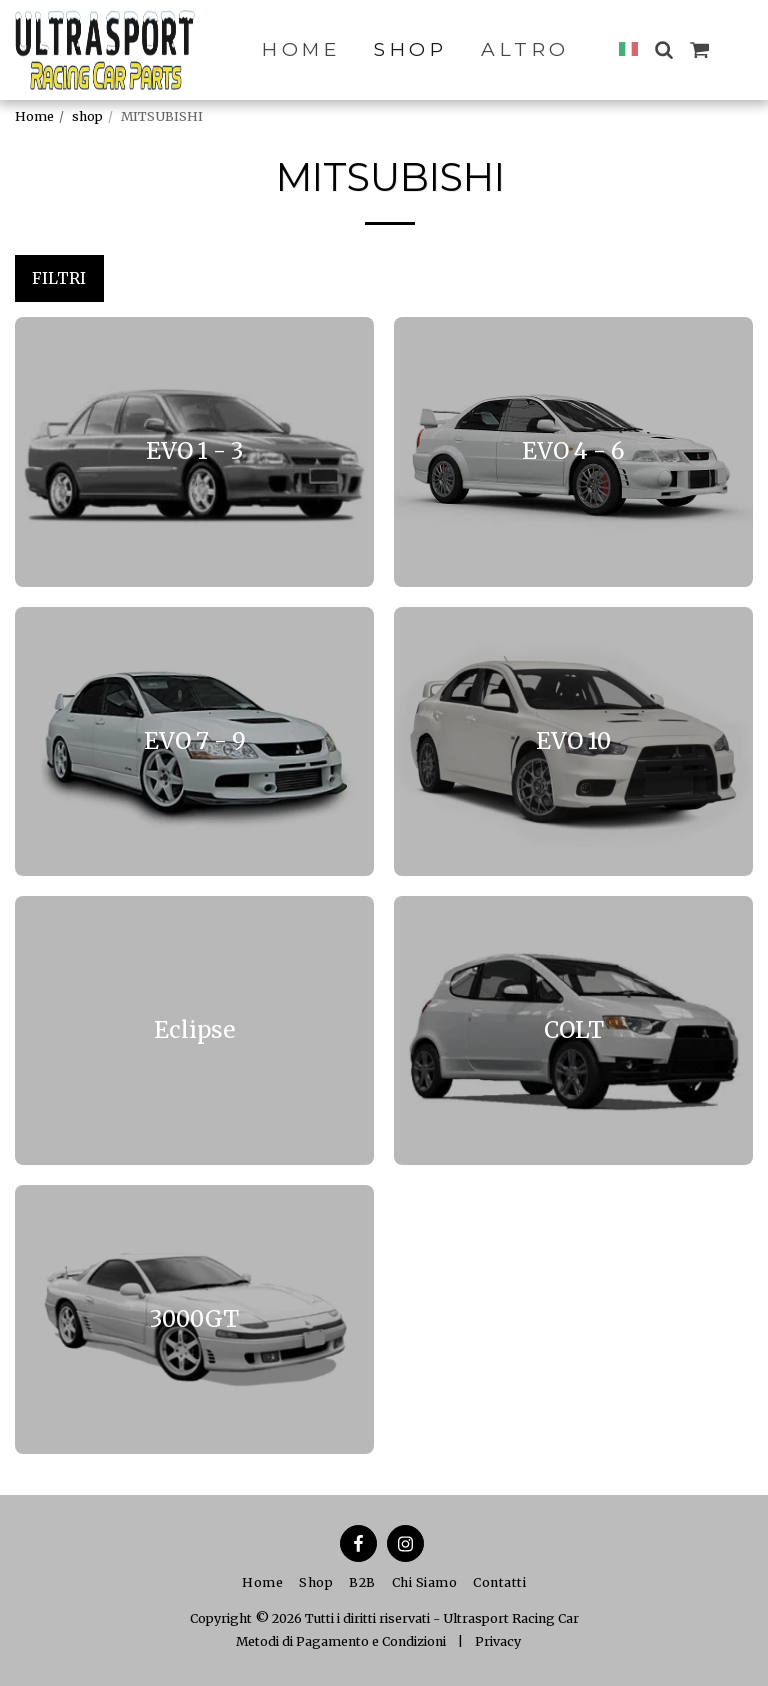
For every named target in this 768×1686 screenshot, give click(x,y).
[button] (663, 49)
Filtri (59, 278)
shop (87, 116)
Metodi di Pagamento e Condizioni (341, 1641)
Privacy (498, 1641)
